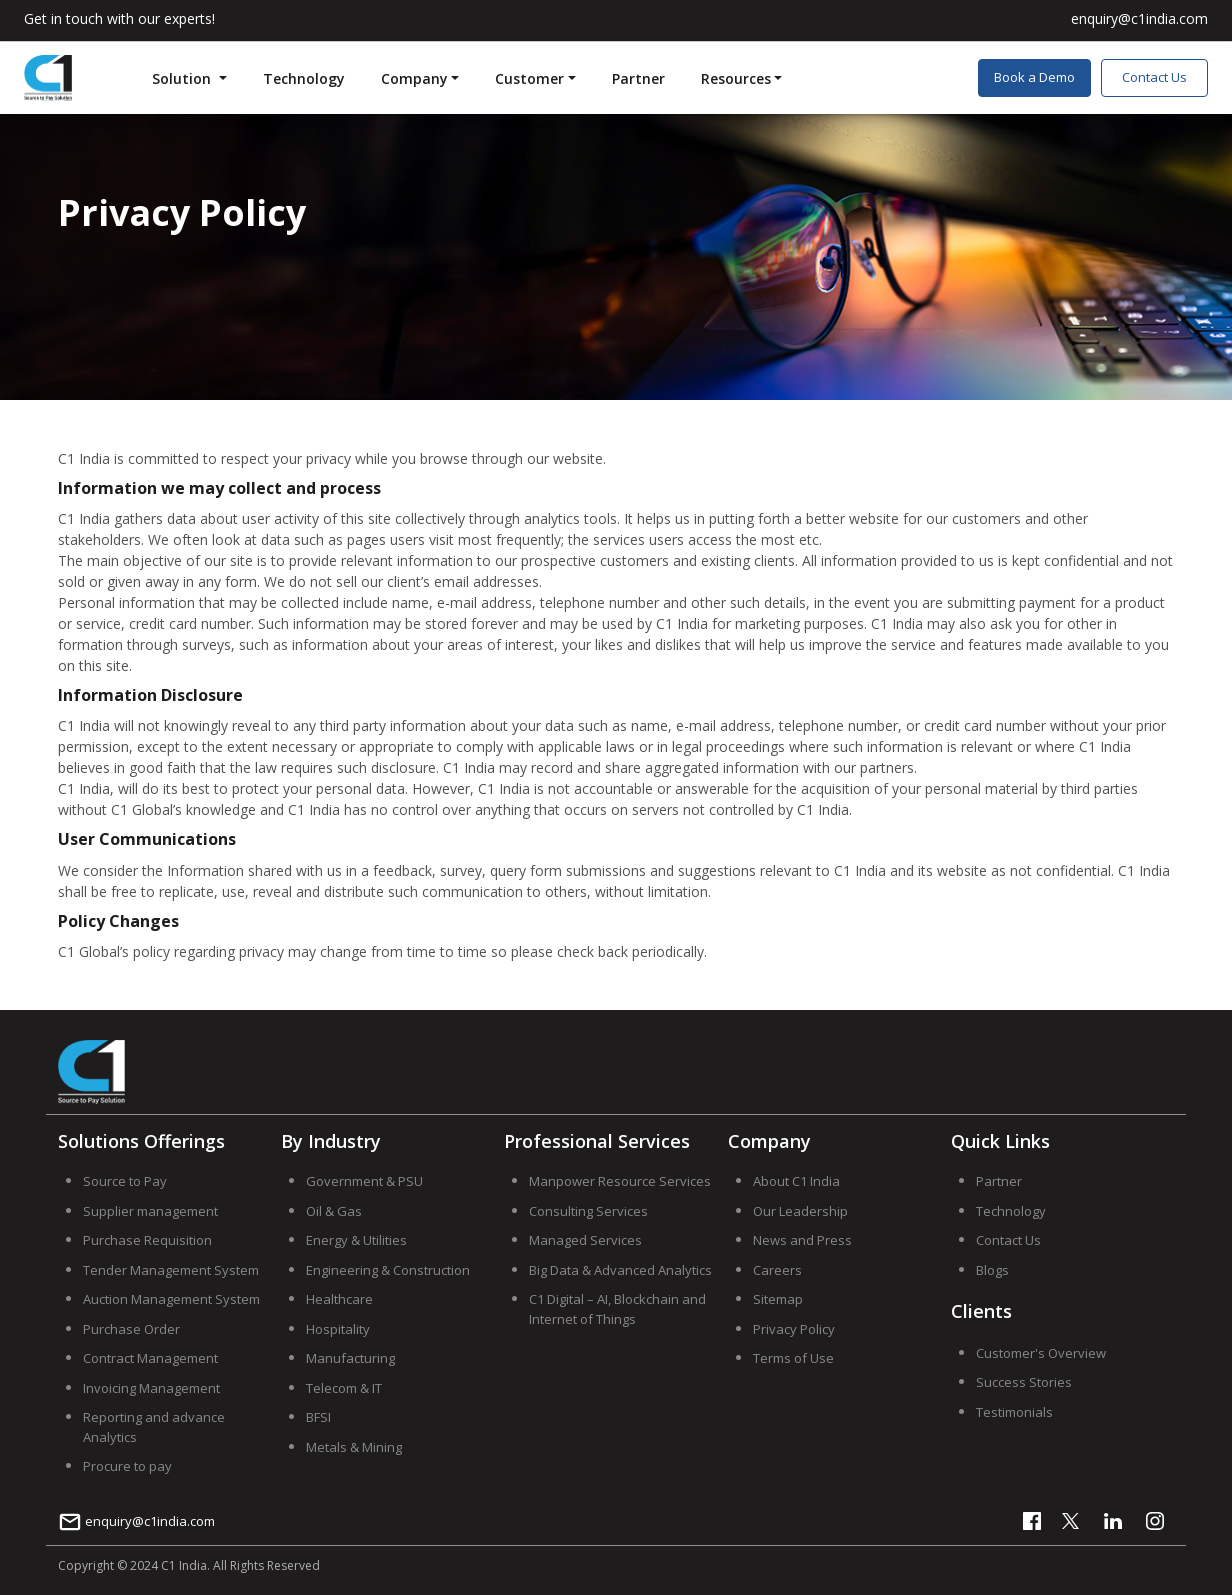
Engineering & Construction (388, 1270)
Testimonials (1014, 1412)
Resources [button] (736, 78)
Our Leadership (800, 1211)
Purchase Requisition (147, 1240)
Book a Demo (1034, 77)
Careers (777, 1270)
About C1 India (796, 1181)
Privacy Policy (794, 1329)
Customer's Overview (1041, 1353)
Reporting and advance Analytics (154, 1427)
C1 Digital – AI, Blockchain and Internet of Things (617, 1309)
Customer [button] (529, 78)
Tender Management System (171, 1270)
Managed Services (585, 1240)
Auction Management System (171, 1299)
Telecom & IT (344, 1388)
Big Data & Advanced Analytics (620, 1270)
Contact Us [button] (1154, 77)
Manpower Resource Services (620, 1181)
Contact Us (1008, 1240)
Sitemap (778, 1299)
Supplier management (150, 1211)
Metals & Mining (354, 1447)
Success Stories (1024, 1382)
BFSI (318, 1417)
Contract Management (150, 1358)
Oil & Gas (334, 1211)
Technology (304, 78)
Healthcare (339, 1299)
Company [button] (414, 78)
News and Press (802, 1240)
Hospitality (338, 1329)
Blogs (992, 1270)
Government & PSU (364, 1181)
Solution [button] (183, 78)
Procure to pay (127, 1466)
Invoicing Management (151, 1388)
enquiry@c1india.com (136, 1521)
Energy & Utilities (356, 1240)
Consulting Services (588, 1211)
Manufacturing (350, 1358)
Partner (638, 78)
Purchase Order (131, 1329)
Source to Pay (125, 1181)
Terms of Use (793, 1358)
